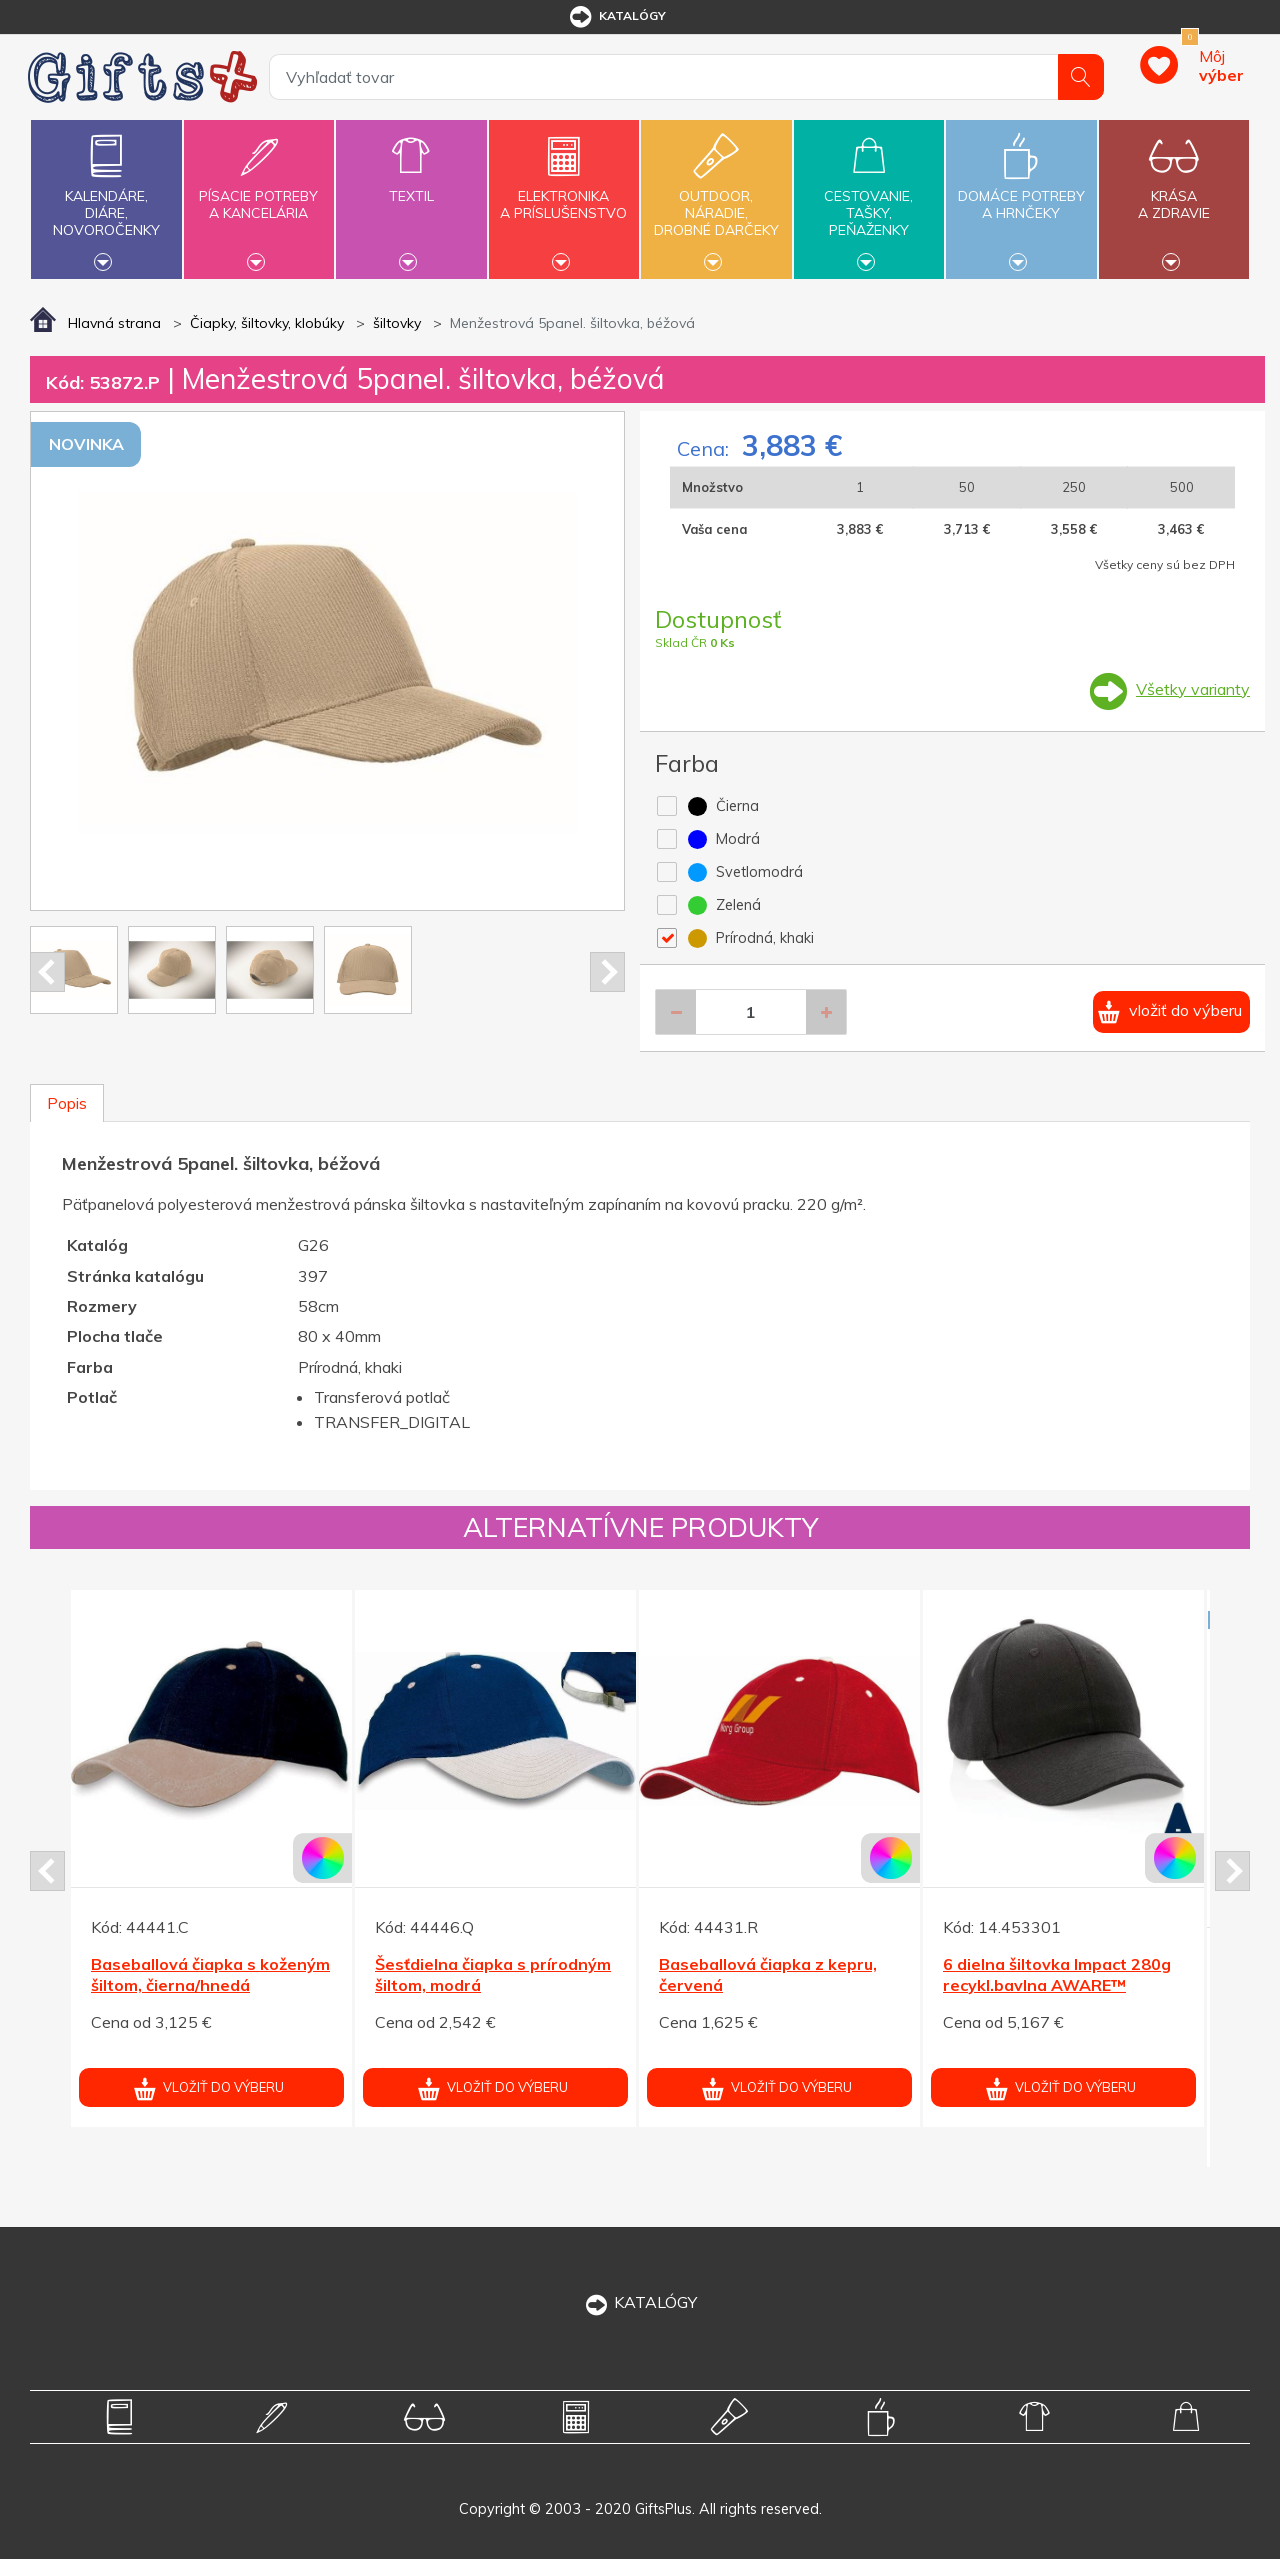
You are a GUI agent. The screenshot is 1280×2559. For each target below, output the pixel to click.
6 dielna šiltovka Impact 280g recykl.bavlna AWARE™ (1057, 1974)
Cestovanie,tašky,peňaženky (869, 197)
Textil (411, 184)
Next (607, 972)
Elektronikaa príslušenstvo (564, 193)
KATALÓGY (640, 2302)
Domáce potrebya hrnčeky (1021, 193)
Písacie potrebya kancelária (259, 193)
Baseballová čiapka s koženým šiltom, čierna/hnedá (210, 1974)
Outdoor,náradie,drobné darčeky (716, 197)
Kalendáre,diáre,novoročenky (106, 197)
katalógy (616, 17)
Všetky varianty (1193, 689)
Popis (67, 1103)
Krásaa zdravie (1174, 193)
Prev (47, 972)
